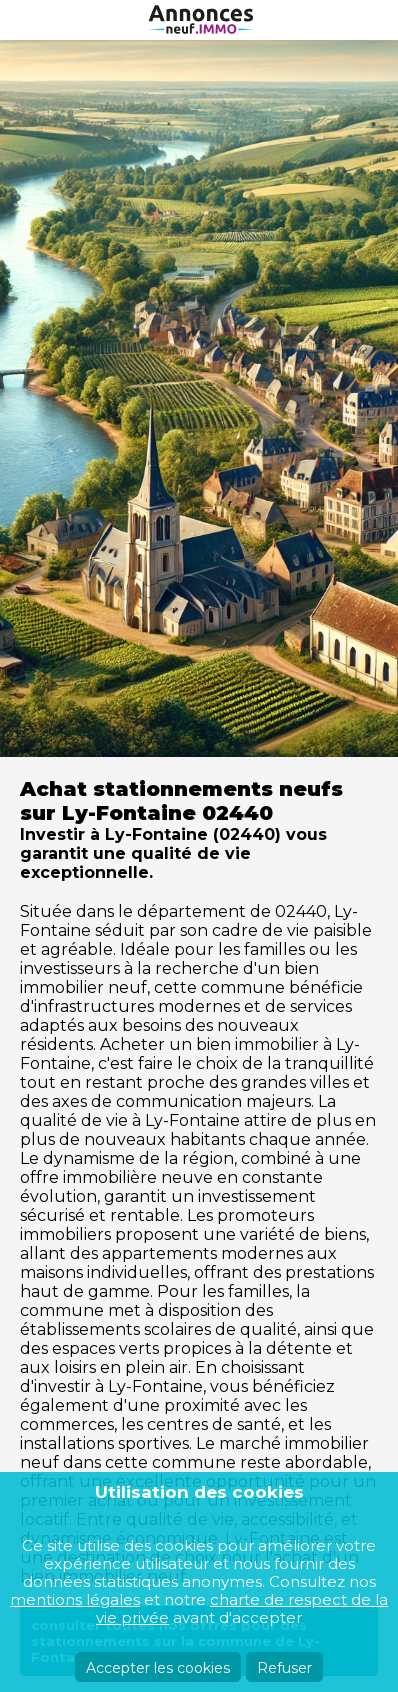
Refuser (284, 1668)
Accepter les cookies (158, 1668)
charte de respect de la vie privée (242, 1608)
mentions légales (75, 1599)
